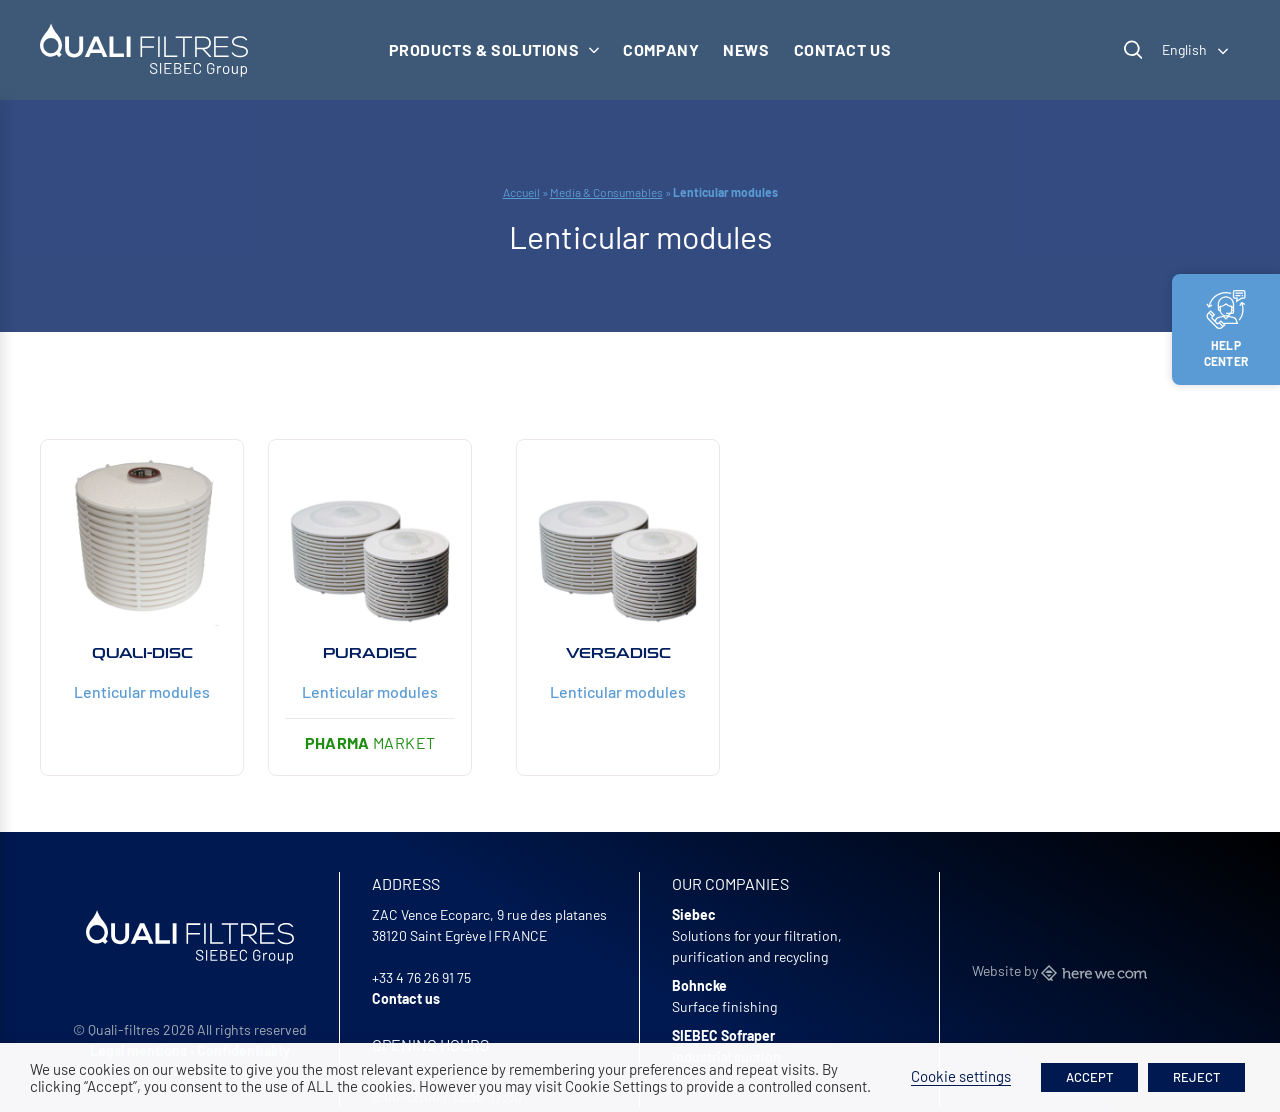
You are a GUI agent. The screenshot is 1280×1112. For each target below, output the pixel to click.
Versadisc (618, 653)
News (746, 49)
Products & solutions (494, 49)
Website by (1059, 970)
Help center (1226, 329)
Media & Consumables (606, 192)
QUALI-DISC (142, 653)
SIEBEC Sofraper (723, 1035)
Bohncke (699, 985)
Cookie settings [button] (961, 1076)
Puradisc (370, 653)
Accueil (521, 192)
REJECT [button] (1196, 1077)
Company (661, 49)
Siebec (694, 914)
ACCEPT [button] (1089, 1077)
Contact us (843, 49)
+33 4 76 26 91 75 (421, 977)
